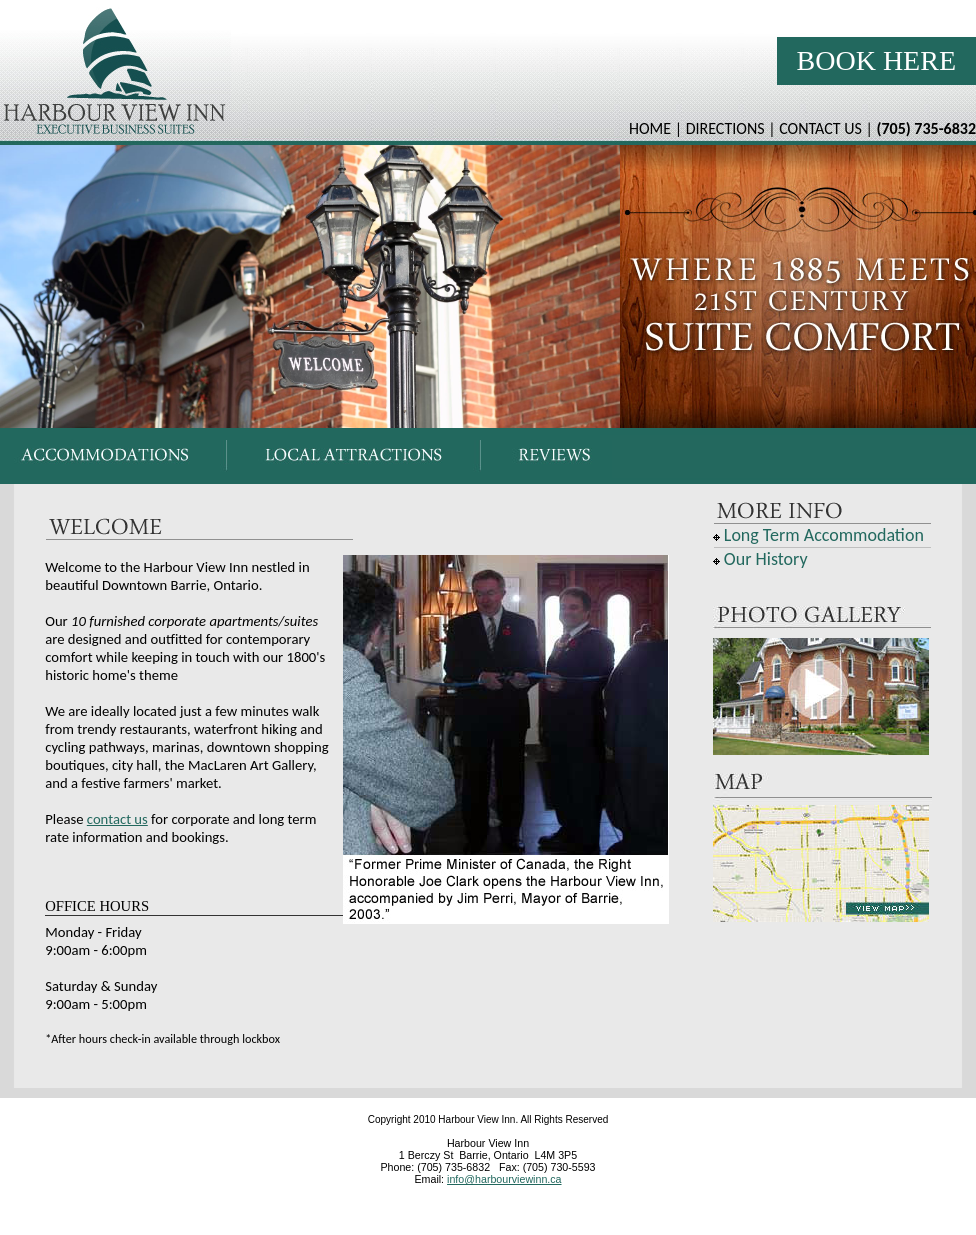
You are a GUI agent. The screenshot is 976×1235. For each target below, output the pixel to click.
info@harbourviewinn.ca (504, 1179)
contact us (117, 819)
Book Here (876, 60)
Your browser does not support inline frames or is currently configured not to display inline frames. (488, 286)
